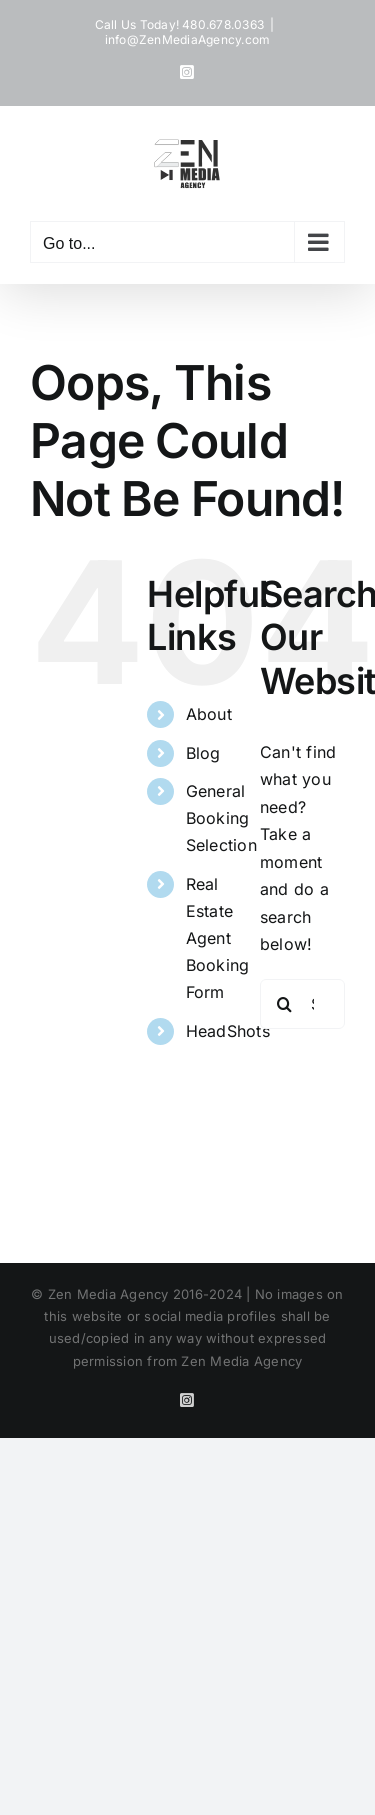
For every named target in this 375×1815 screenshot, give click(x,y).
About (209, 714)
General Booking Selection (221, 818)
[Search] (285, 1004)
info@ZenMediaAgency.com (188, 39)
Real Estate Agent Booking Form (218, 938)
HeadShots (228, 1031)
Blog (203, 753)
